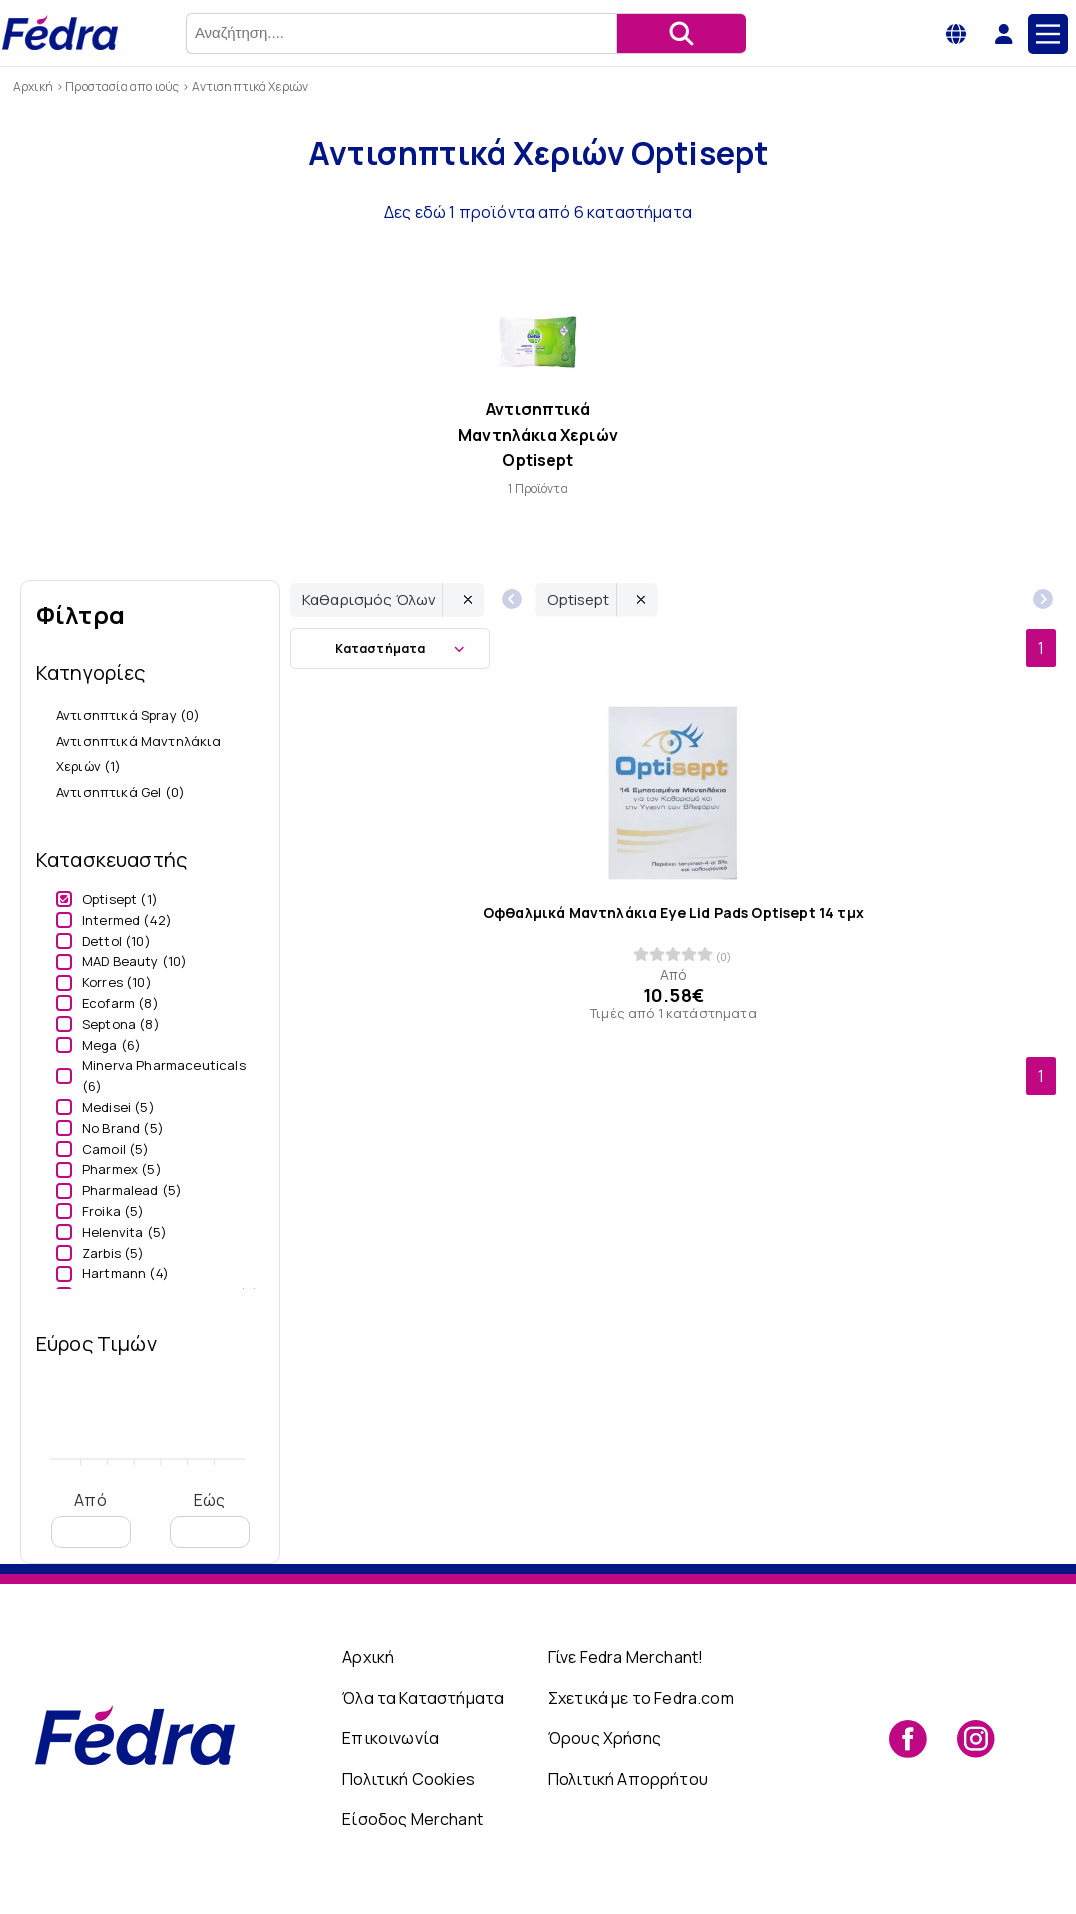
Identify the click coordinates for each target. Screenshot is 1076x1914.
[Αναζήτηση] (681, 33)
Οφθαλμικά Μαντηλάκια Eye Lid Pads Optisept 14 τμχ (673, 913)
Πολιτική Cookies (408, 1779)
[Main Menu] (1048, 34)
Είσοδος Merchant (412, 1819)
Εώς (210, 1518)
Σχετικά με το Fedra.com (641, 1698)
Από (91, 1518)
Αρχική (368, 1657)
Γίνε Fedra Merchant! (625, 1657)
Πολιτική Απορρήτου (628, 1779)
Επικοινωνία (390, 1738)
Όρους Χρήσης (604, 1738)
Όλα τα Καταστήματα (423, 1698)
